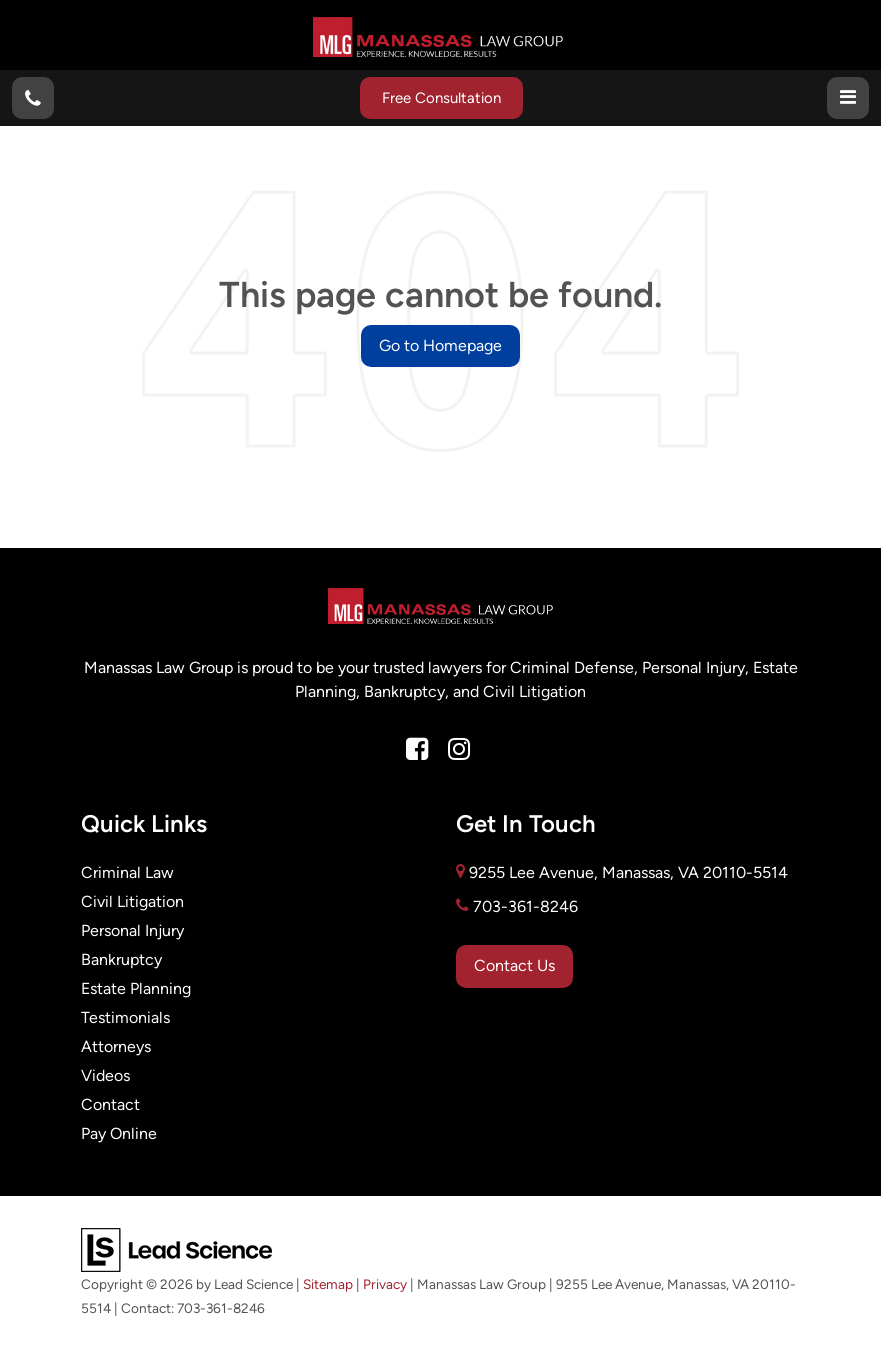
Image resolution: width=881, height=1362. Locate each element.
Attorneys (116, 1046)
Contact (110, 1104)
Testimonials (125, 1017)
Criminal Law (127, 872)
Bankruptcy (121, 959)
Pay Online (119, 1133)
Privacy (385, 1284)
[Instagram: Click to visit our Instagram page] (459, 750)
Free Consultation (441, 97)
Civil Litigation (132, 901)
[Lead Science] (176, 1248)
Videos (105, 1075)
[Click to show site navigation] (848, 98)
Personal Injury (132, 930)
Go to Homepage (440, 345)
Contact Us (514, 965)
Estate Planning (136, 988)
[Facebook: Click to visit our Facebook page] (417, 750)
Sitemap (328, 1284)
